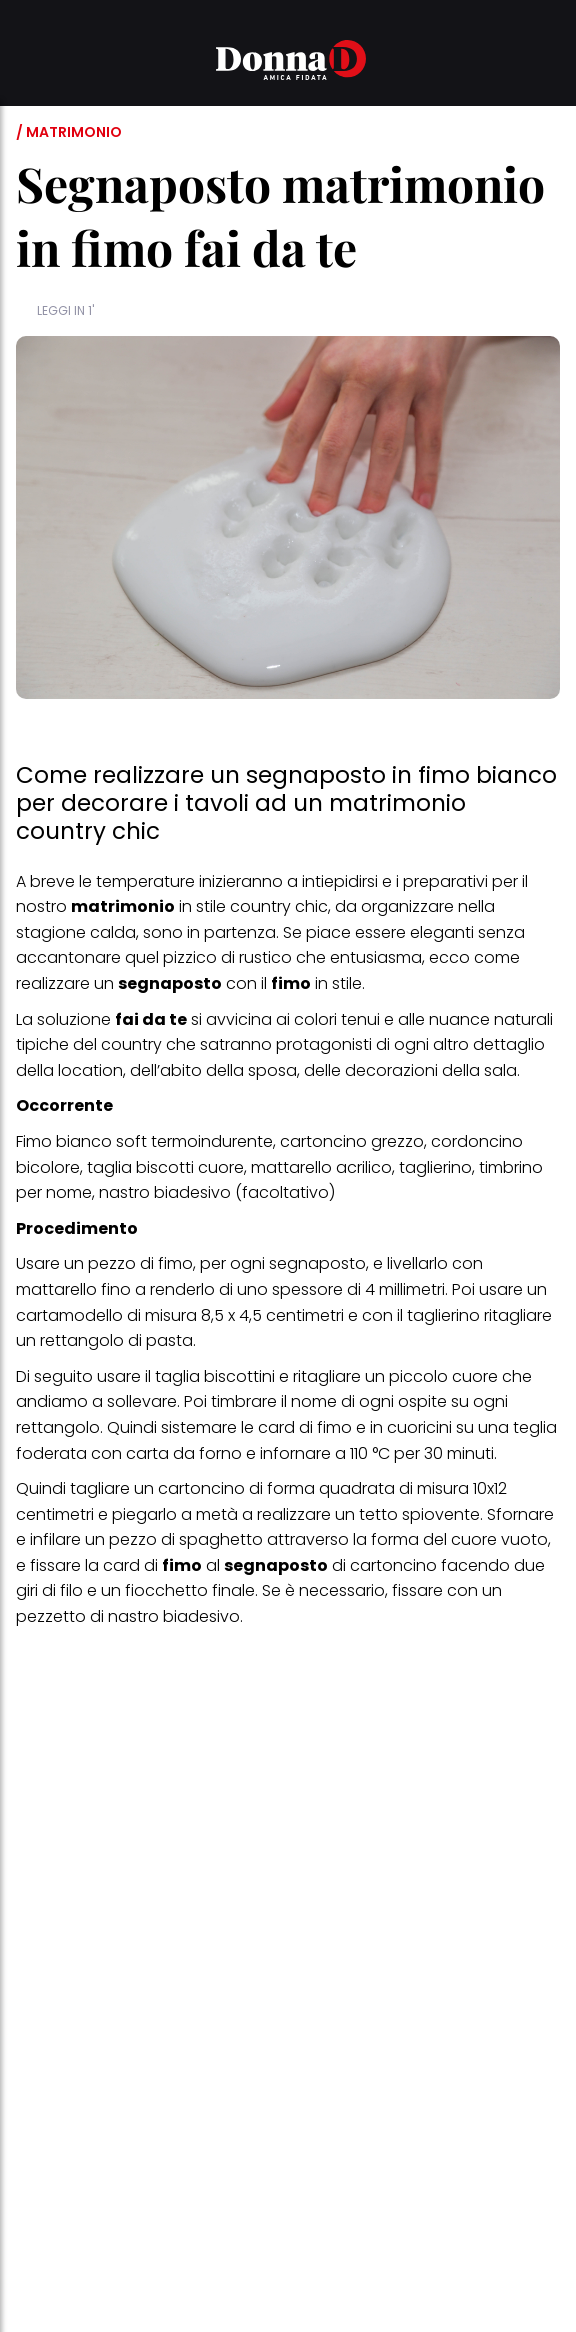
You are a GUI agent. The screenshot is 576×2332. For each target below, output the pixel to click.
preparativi (445, 881)
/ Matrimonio (69, 132)
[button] (28, 63)
